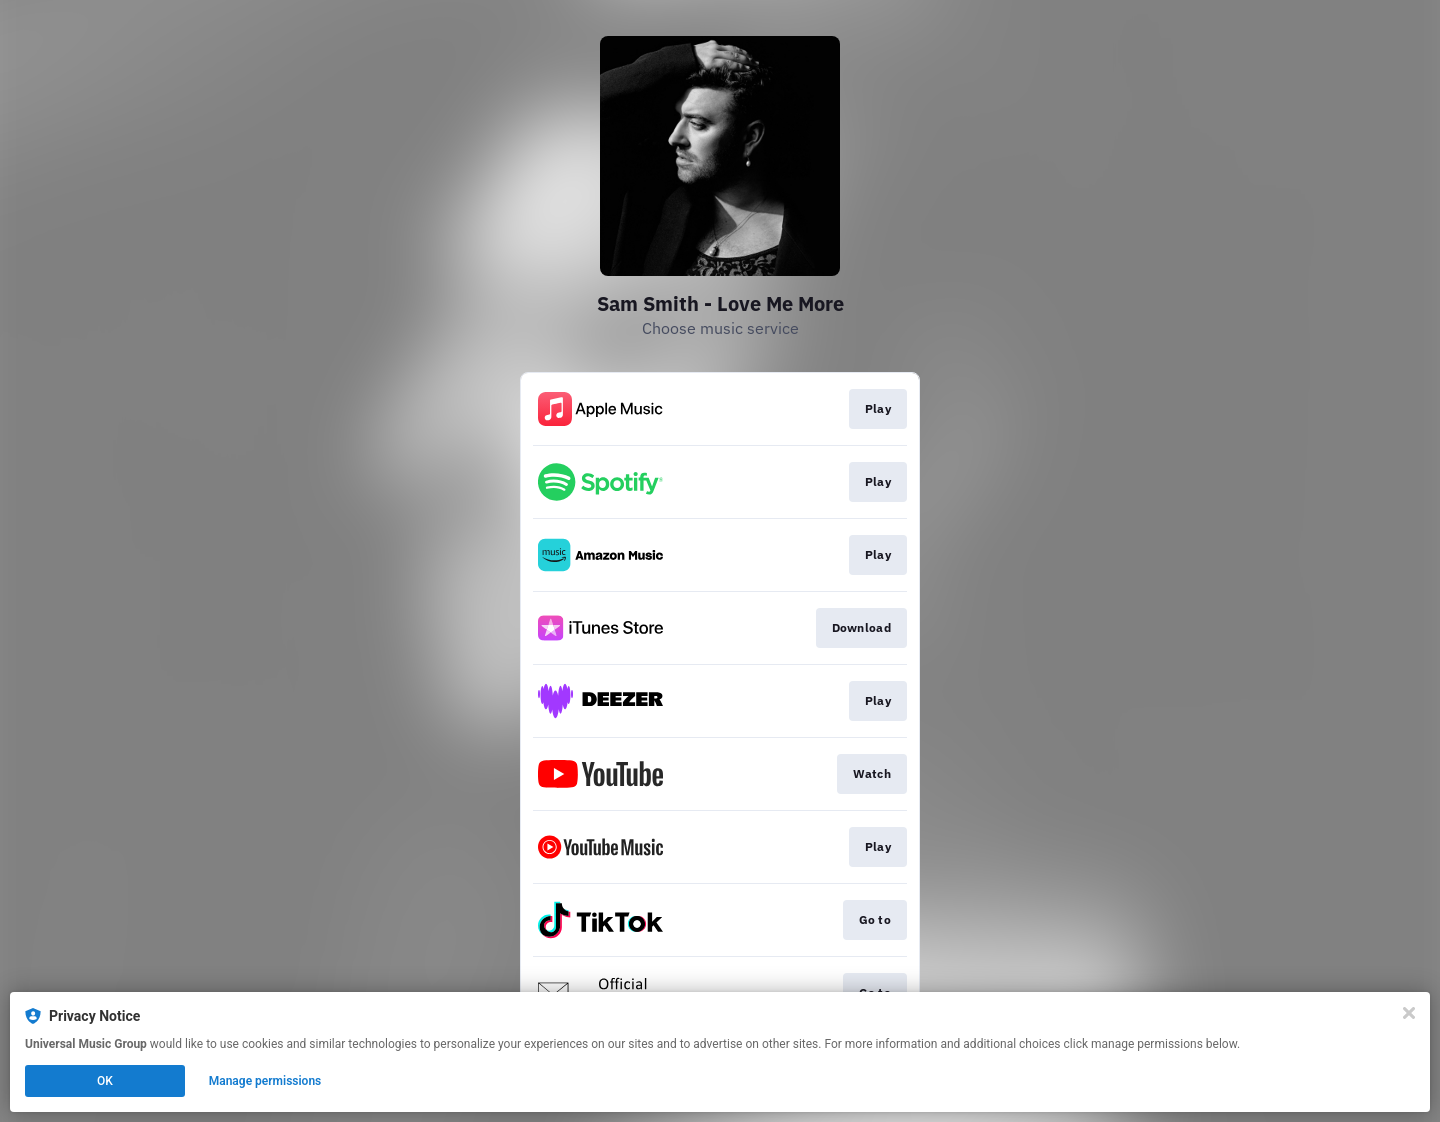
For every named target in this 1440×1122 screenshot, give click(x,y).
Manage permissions (265, 1081)
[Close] (1409, 1013)
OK (105, 1081)
